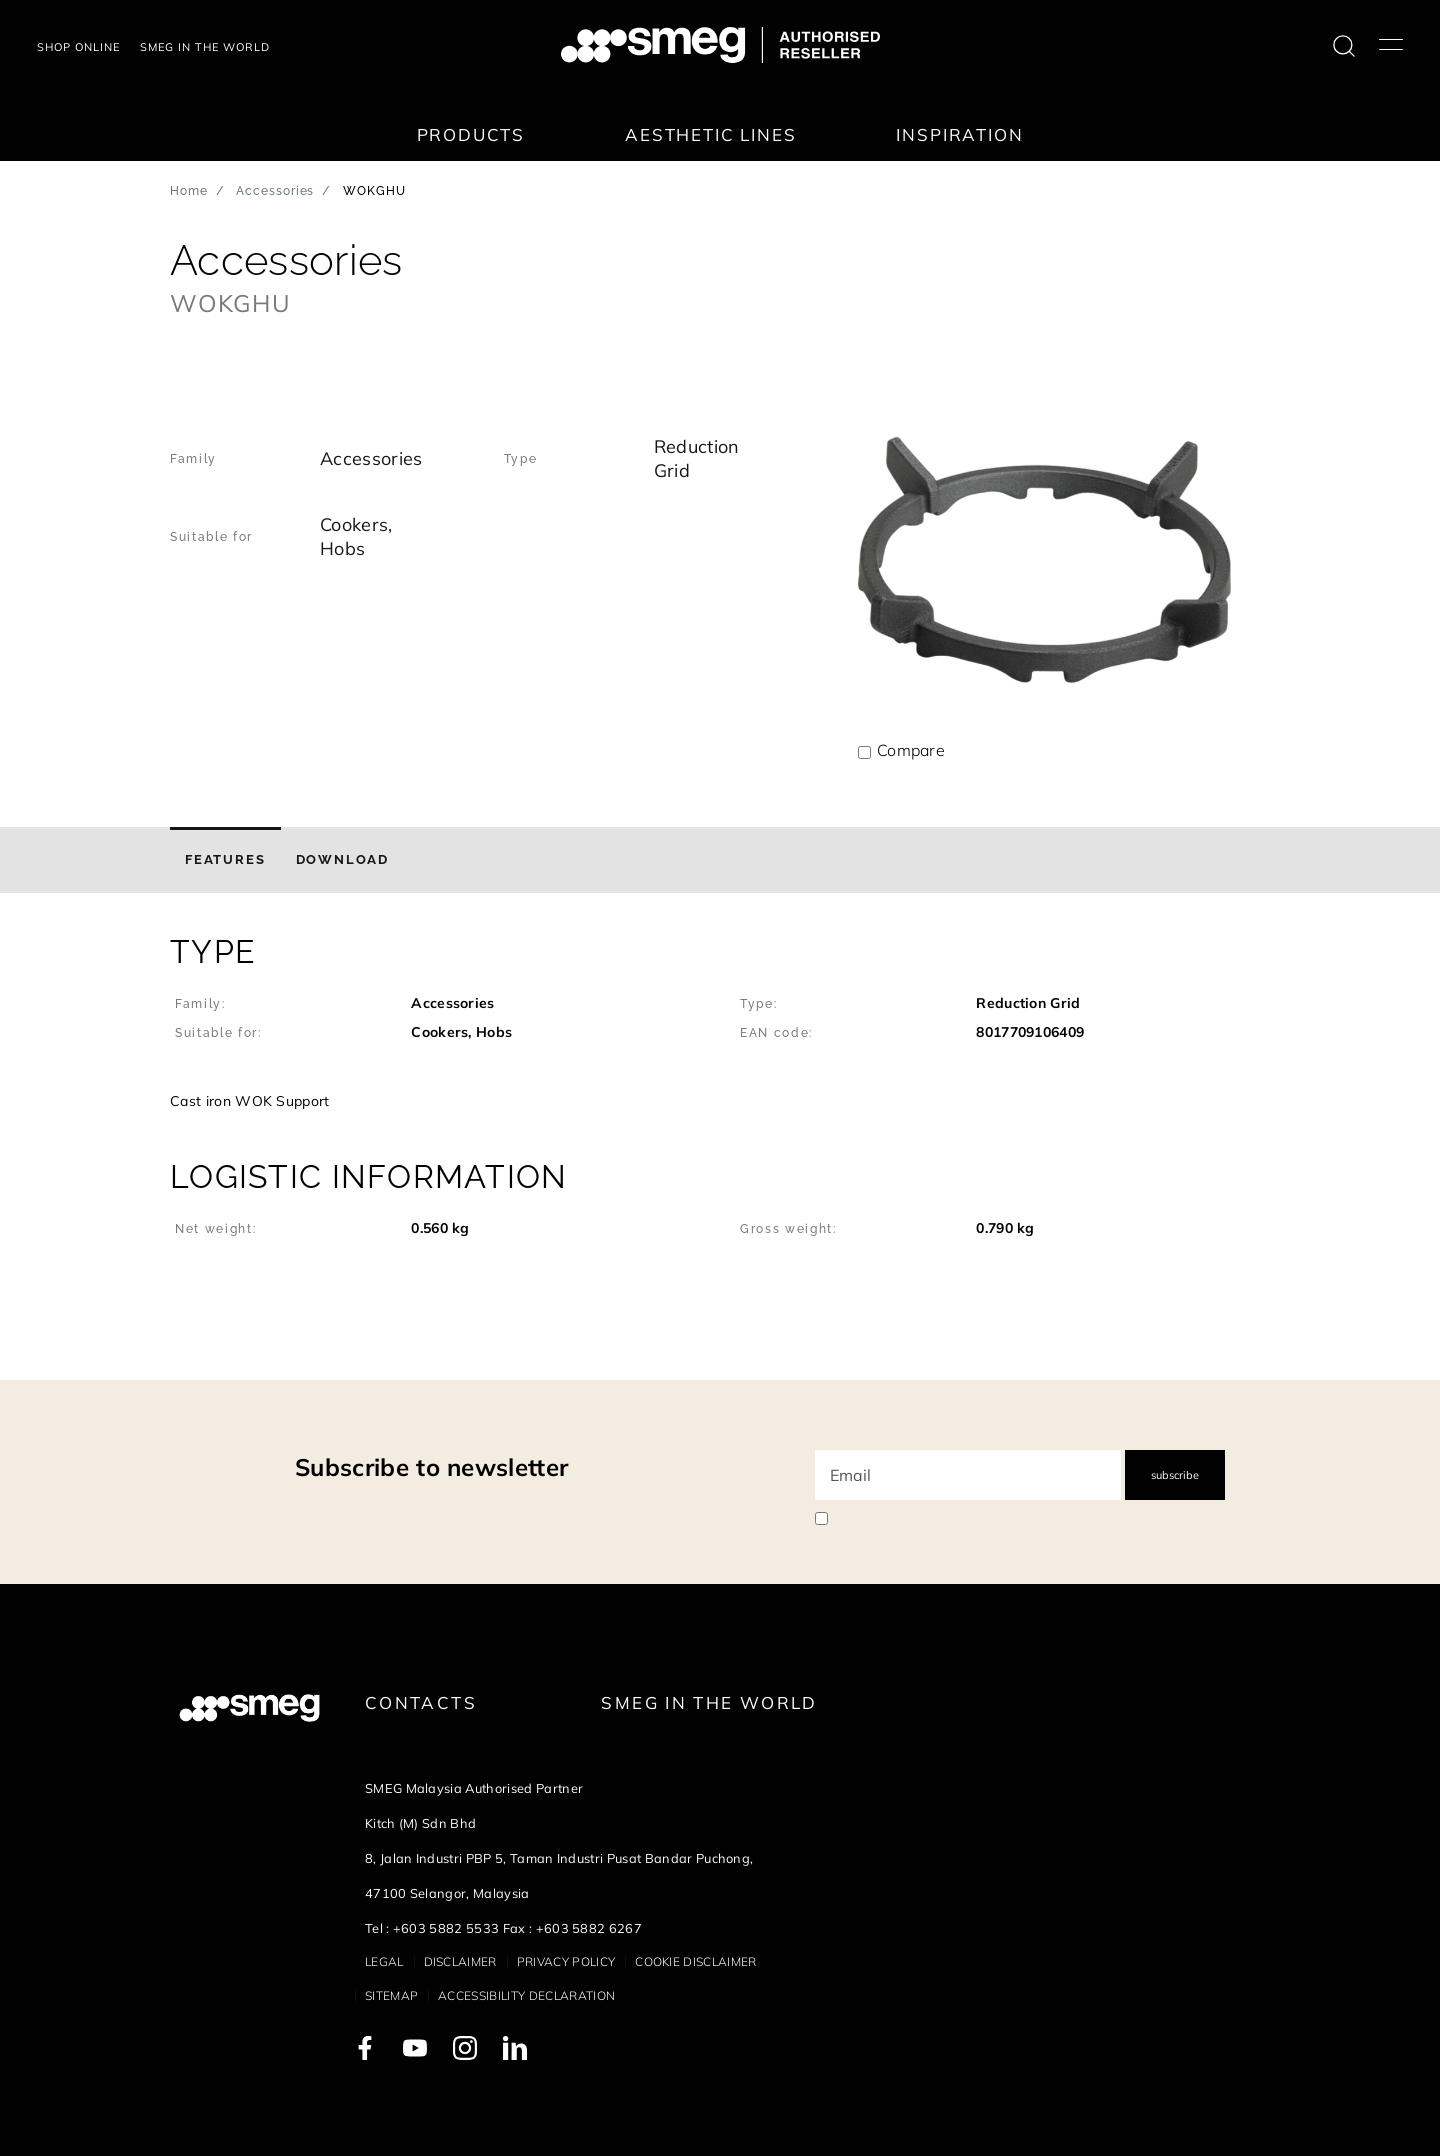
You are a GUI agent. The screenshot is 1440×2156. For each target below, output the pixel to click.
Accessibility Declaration (526, 1995)
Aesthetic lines (710, 134)
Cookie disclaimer (695, 1961)
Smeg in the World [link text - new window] (709, 1702)
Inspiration (959, 134)
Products (471, 134)
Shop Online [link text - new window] (78, 47)
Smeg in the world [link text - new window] (205, 47)
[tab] (225, 860)
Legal (384, 1961)
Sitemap (391, 1995)
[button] (720, 1025)
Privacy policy (566, 1961)
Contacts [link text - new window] (421, 1702)
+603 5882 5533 (446, 1928)
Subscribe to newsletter (431, 1467)
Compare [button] (911, 750)
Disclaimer (460, 1961)
